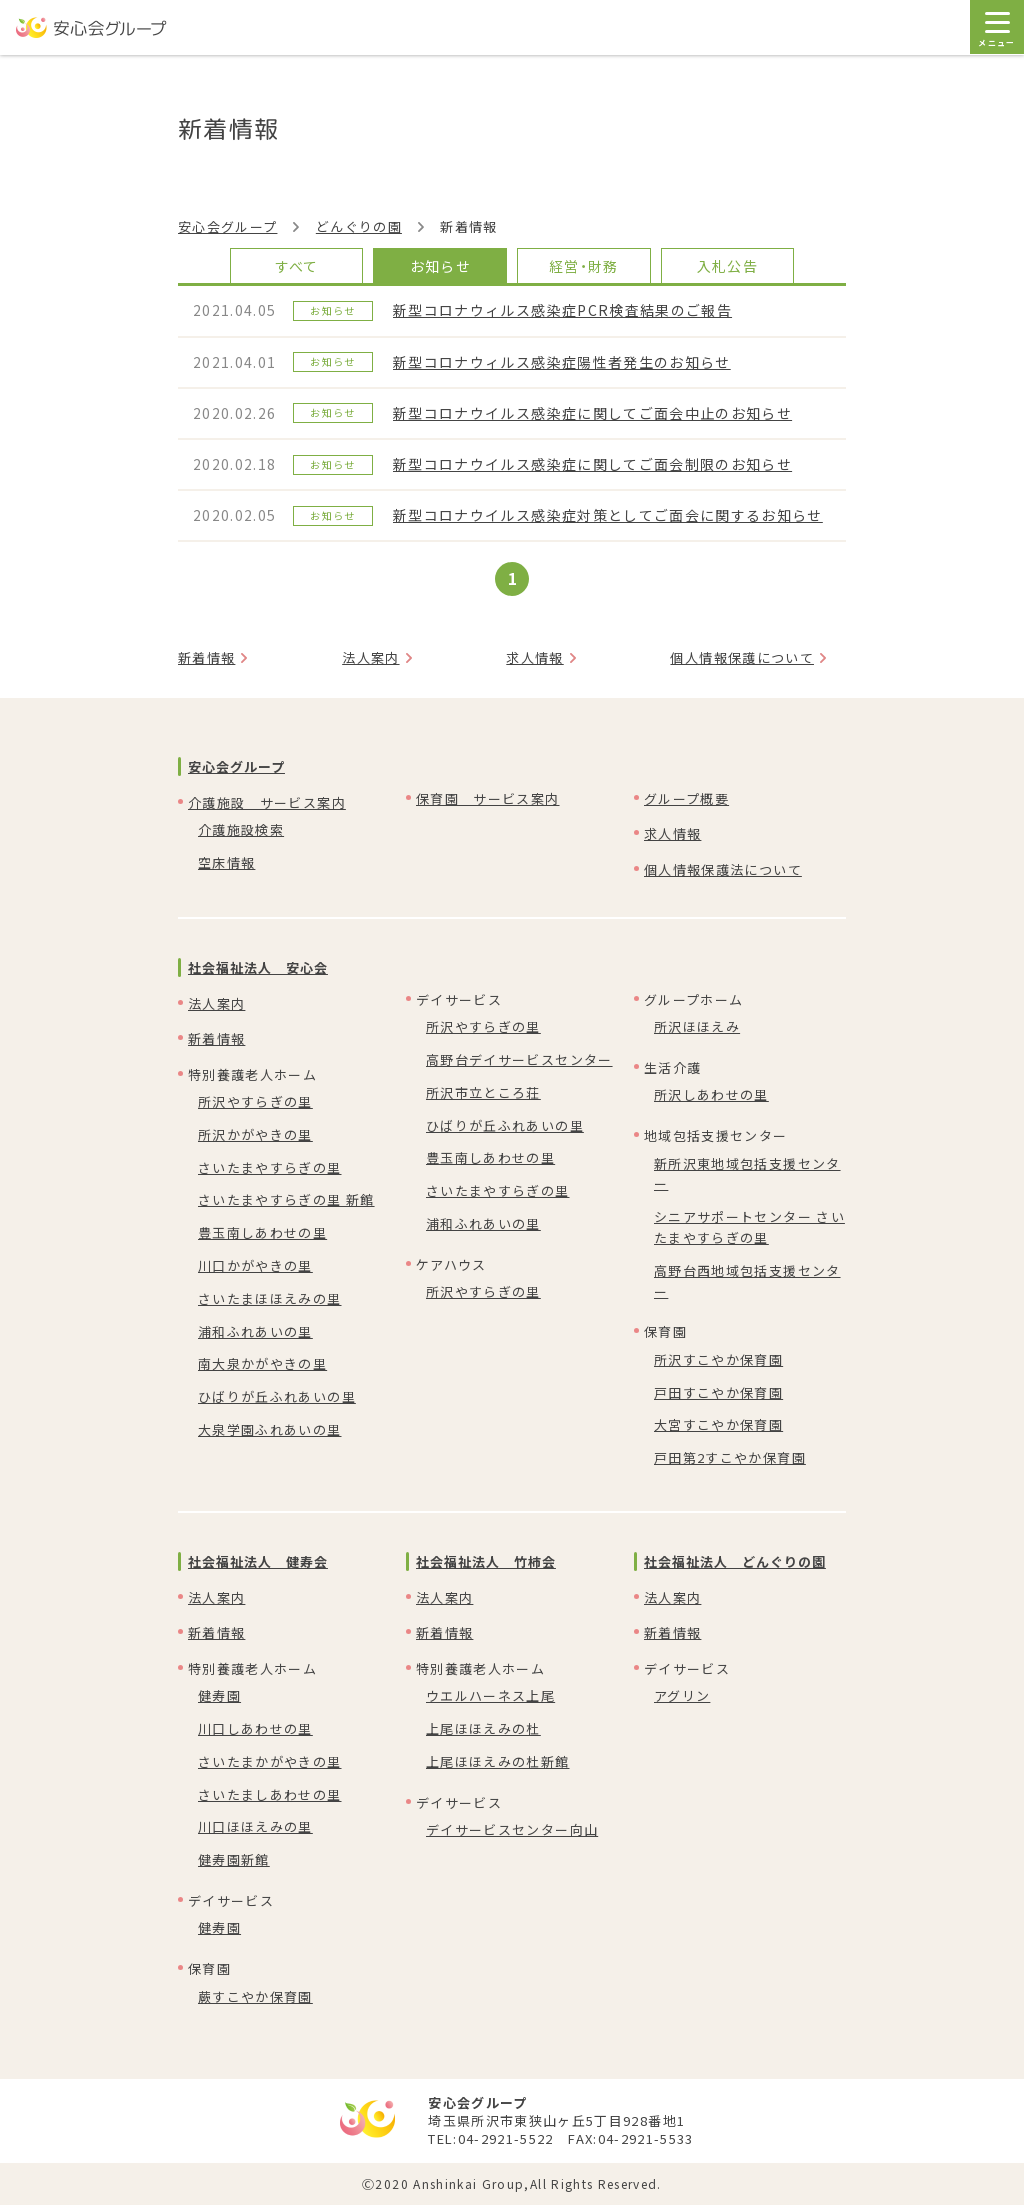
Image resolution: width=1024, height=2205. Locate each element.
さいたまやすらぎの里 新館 (286, 1199)
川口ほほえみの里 (255, 1826)
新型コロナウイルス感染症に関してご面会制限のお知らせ (592, 464)
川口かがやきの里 (255, 1265)
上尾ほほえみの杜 (483, 1728)
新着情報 (206, 657)
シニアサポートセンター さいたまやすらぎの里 (749, 1227)
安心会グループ (227, 226)
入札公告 (727, 266)
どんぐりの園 (359, 226)
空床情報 (226, 862)
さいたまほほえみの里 (270, 1298)
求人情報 (534, 657)
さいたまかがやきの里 (270, 1761)
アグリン (682, 1695)
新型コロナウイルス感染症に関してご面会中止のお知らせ (592, 413)
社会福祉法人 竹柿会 (486, 1561)
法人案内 (370, 657)
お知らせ (440, 266)
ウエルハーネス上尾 (490, 1695)
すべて (297, 266)
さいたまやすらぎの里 (270, 1167)
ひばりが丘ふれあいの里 (277, 1396)
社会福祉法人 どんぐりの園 (735, 1561)
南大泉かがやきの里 (262, 1363)
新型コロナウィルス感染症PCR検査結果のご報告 (562, 310)
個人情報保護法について (723, 869)
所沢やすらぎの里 (255, 1101)
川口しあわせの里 (255, 1728)
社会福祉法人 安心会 (258, 967)
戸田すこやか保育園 (718, 1392)
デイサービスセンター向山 (512, 1829)
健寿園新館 (234, 1859)
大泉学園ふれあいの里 (270, 1429)
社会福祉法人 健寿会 (258, 1561)
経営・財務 (584, 266)
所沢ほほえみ (697, 1026)
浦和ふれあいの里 (255, 1331)
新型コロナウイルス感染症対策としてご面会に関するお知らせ (608, 515)
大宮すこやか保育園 (718, 1424)
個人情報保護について (742, 657)
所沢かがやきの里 (255, 1134)
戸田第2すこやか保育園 (730, 1457)
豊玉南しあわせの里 (262, 1232)
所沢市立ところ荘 (483, 1092)
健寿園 (219, 1695)
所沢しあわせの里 (711, 1094)
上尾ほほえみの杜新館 (498, 1761)
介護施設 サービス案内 (267, 802)
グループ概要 (686, 798)
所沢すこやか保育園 (718, 1359)
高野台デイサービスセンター (519, 1059)
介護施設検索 (241, 829)
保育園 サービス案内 (488, 798)
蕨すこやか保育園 (255, 1996)
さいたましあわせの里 (270, 1794)
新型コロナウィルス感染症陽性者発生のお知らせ (562, 362)
